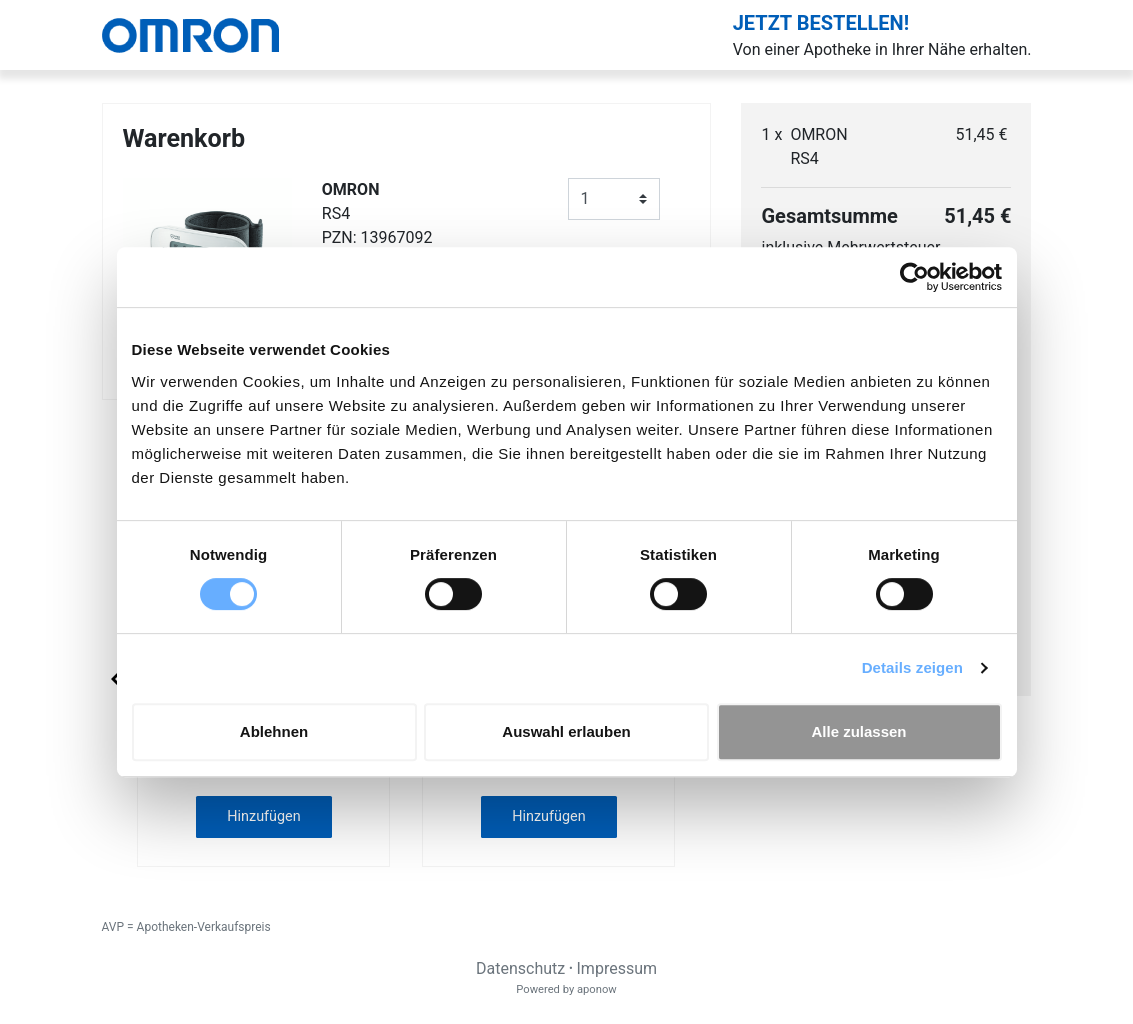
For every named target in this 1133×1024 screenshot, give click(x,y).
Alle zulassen (858, 731)
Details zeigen (912, 667)
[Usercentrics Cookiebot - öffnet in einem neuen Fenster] (914, 277)
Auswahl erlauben (566, 731)
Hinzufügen (263, 816)
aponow (597, 989)
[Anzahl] (614, 199)
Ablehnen (274, 731)
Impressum (617, 968)
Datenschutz (520, 968)
